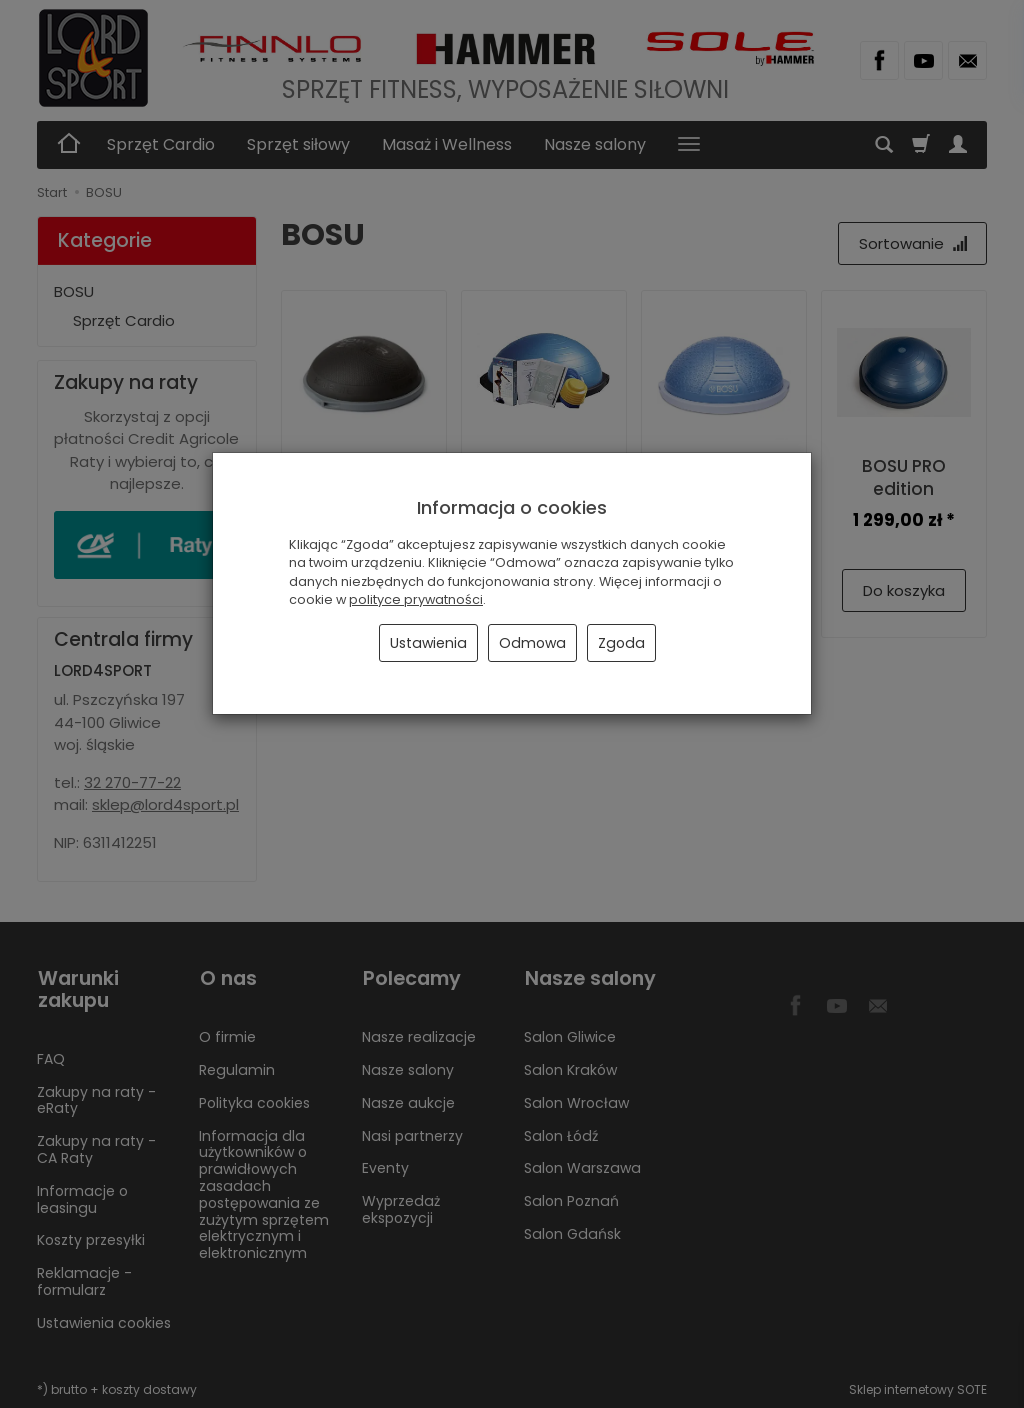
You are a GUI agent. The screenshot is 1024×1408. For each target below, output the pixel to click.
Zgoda (621, 643)
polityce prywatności (416, 599)
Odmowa (532, 643)
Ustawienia (428, 643)
